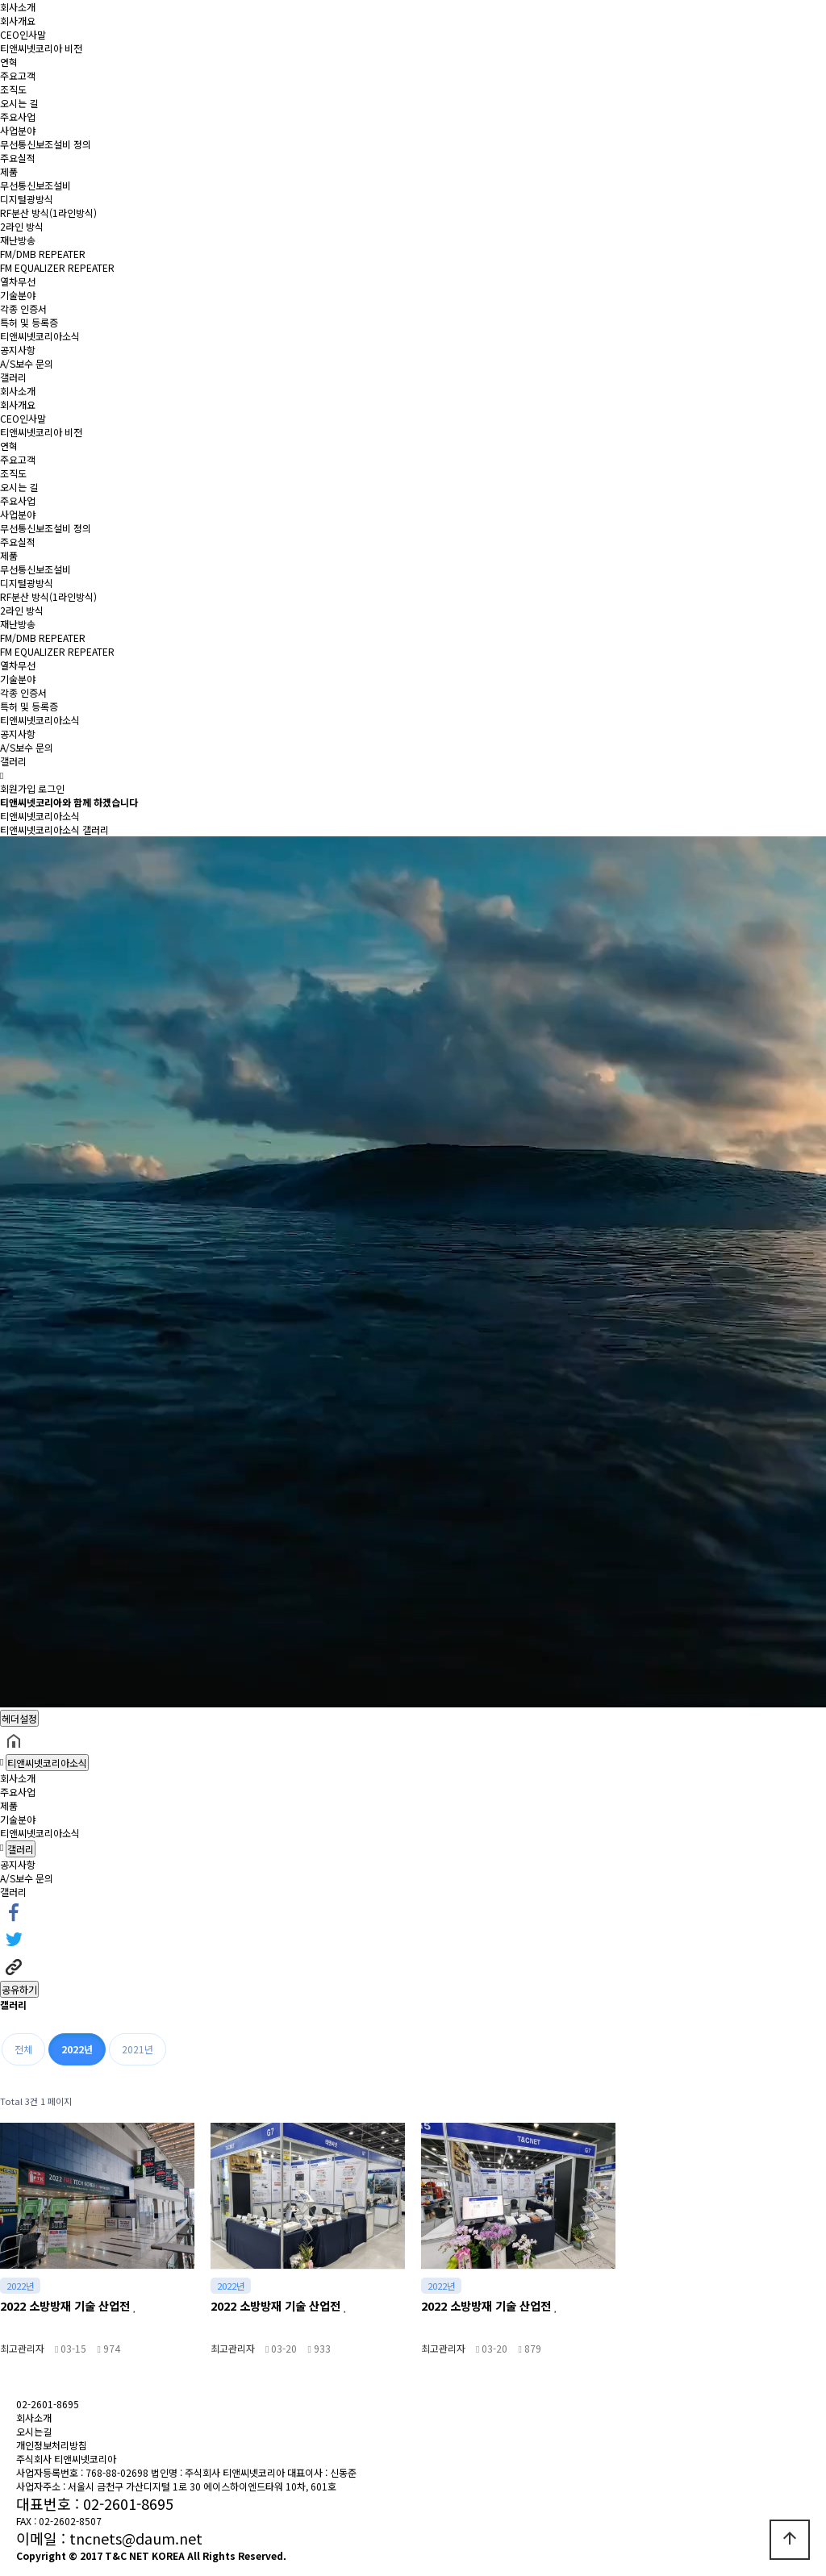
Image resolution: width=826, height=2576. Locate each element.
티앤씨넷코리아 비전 (41, 48)
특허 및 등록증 (29, 322)
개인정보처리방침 (51, 2445)
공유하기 (19, 1989)
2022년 (77, 2049)
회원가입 (17, 788)
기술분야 (17, 295)
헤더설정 (19, 1718)
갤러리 (13, 377)
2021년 (137, 2049)
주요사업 (17, 116)
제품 (9, 171)
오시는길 (34, 2431)
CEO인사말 (23, 34)
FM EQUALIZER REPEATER (57, 267)
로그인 (51, 788)
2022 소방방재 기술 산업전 (68, 2305)
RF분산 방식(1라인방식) (48, 212)
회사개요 (17, 20)
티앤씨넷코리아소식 (40, 336)
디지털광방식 (26, 199)
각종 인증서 (23, 308)
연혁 (9, 62)
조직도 (13, 89)
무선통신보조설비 (35, 185)
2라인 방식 (22, 226)
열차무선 (17, 281)
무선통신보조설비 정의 (45, 144)
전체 (23, 2049)
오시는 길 (19, 103)
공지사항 (17, 349)
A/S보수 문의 (26, 363)
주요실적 (17, 158)
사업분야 (17, 130)
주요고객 (17, 75)
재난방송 (17, 240)
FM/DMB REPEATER (43, 254)
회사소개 (17, 7)
